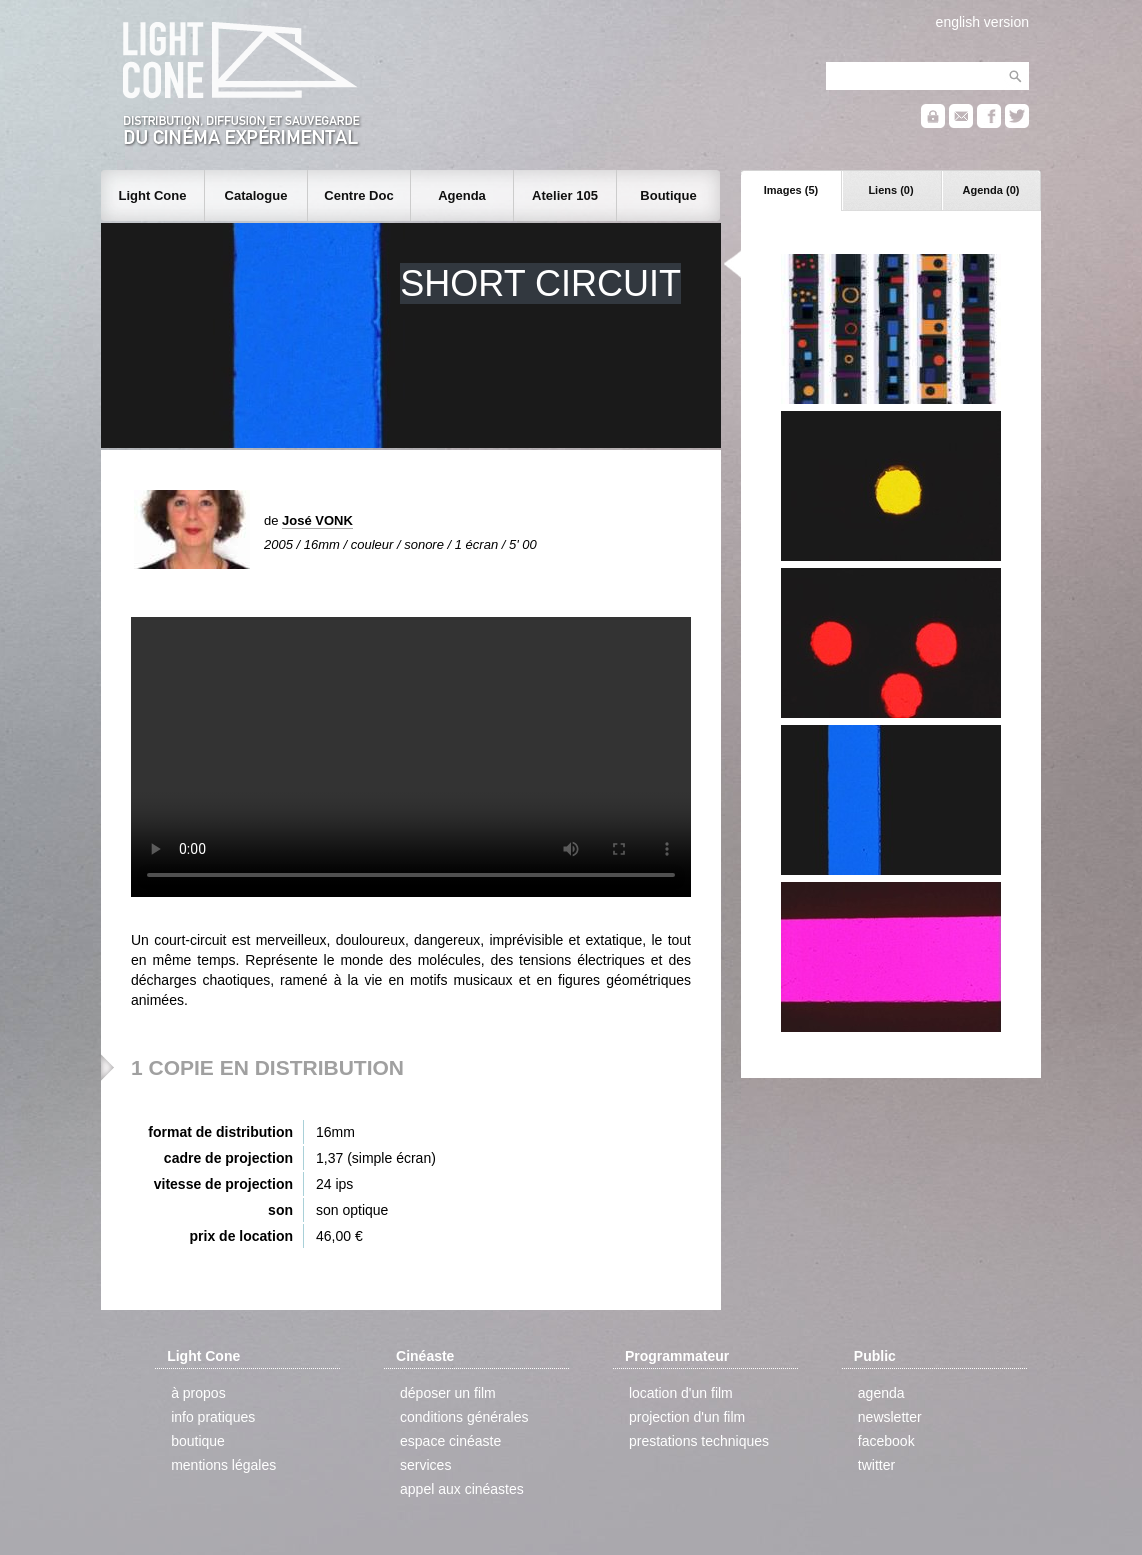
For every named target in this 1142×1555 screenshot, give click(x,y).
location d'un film (681, 1393)
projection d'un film (687, 1417)
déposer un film (448, 1393)
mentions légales (223, 1465)
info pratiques (213, 1417)
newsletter (890, 1417)
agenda (881, 1393)
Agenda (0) (991, 190)
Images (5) (791, 190)
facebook (886, 1441)
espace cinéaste (450, 1441)
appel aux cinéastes (462, 1489)
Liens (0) (890, 190)
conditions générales (464, 1417)
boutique (198, 1441)
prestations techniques (699, 1441)
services (425, 1465)
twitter (876, 1465)
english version (982, 22)
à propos (198, 1393)
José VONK (317, 520)
